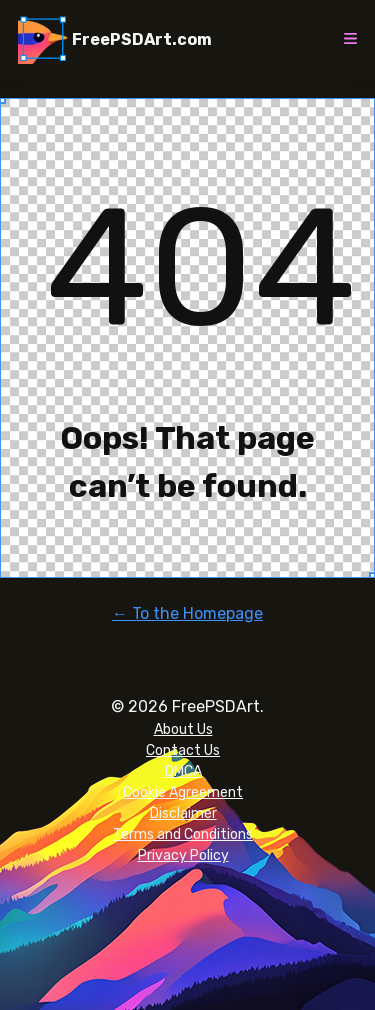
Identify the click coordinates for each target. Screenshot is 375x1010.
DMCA (183, 771)
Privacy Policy (183, 855)
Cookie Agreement (183, 792)
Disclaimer (183, 813)
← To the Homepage (187, 613)
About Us (183, 729)
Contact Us (183, 750)
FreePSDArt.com (142, 39)
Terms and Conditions (183, 834)
